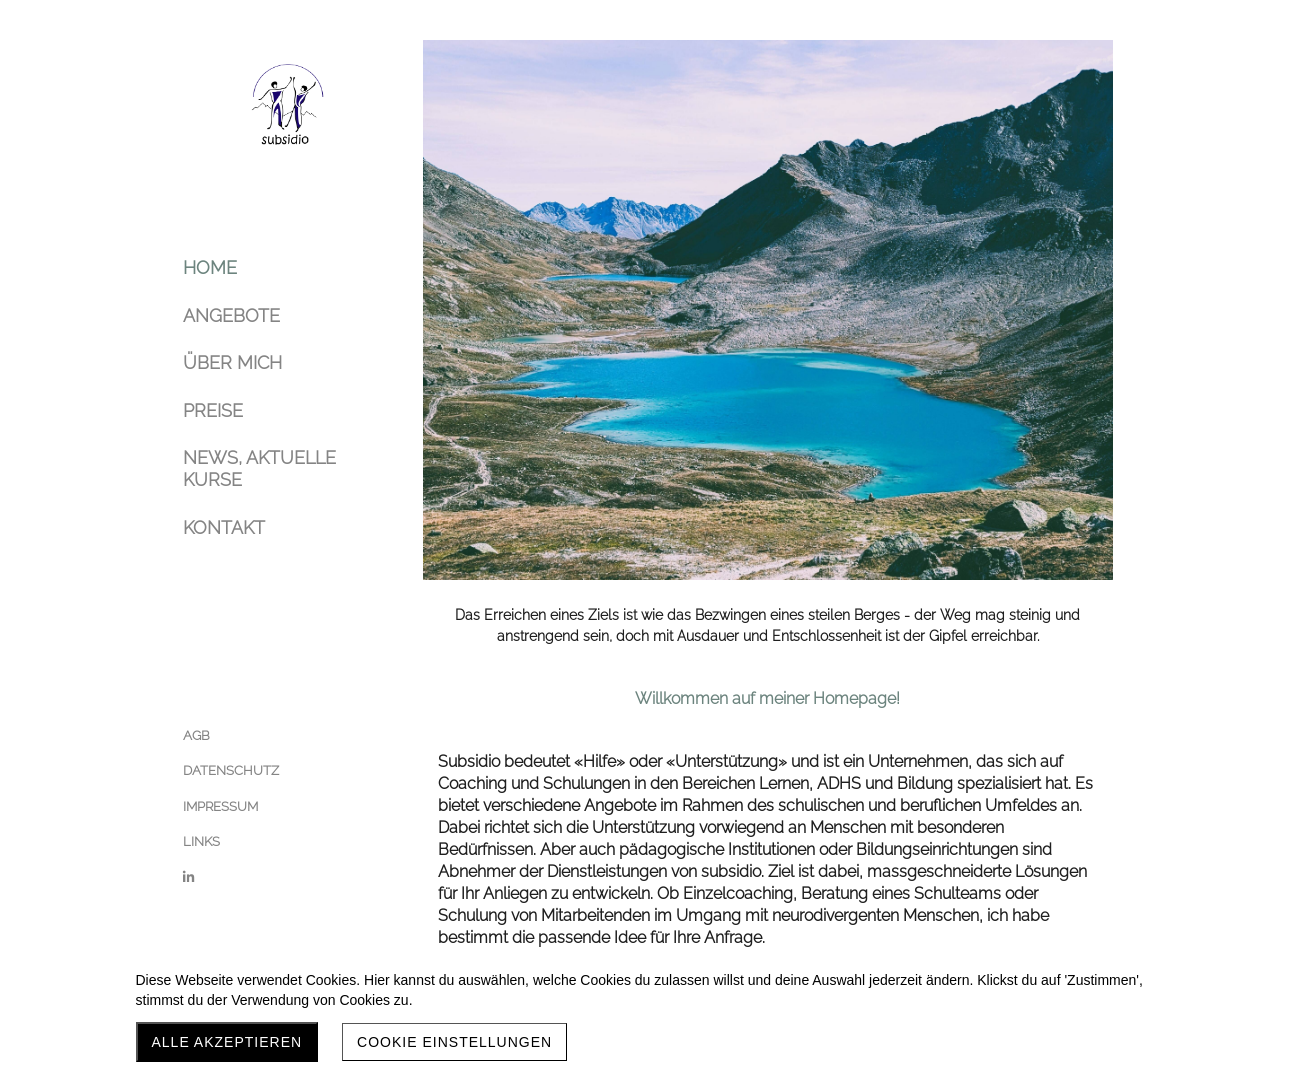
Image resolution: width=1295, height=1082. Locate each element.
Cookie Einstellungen (454, 1042)
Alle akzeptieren (227, 1042)
